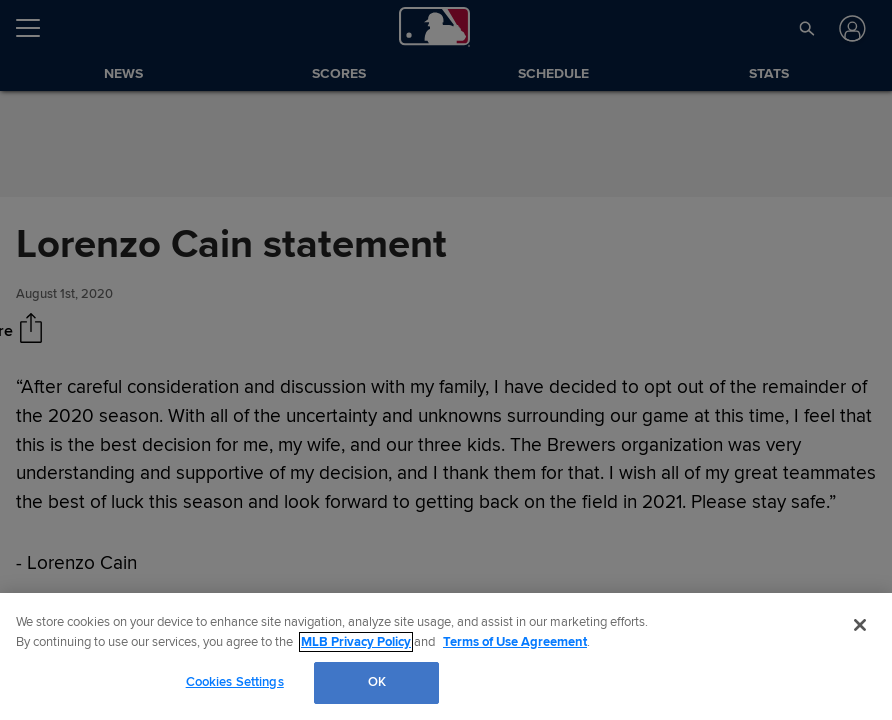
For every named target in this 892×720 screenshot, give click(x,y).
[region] (446, 656)
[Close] (860, 625)
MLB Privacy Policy (356, 642)
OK (377, 682)
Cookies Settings (235, 682)
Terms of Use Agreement (515, 642)
